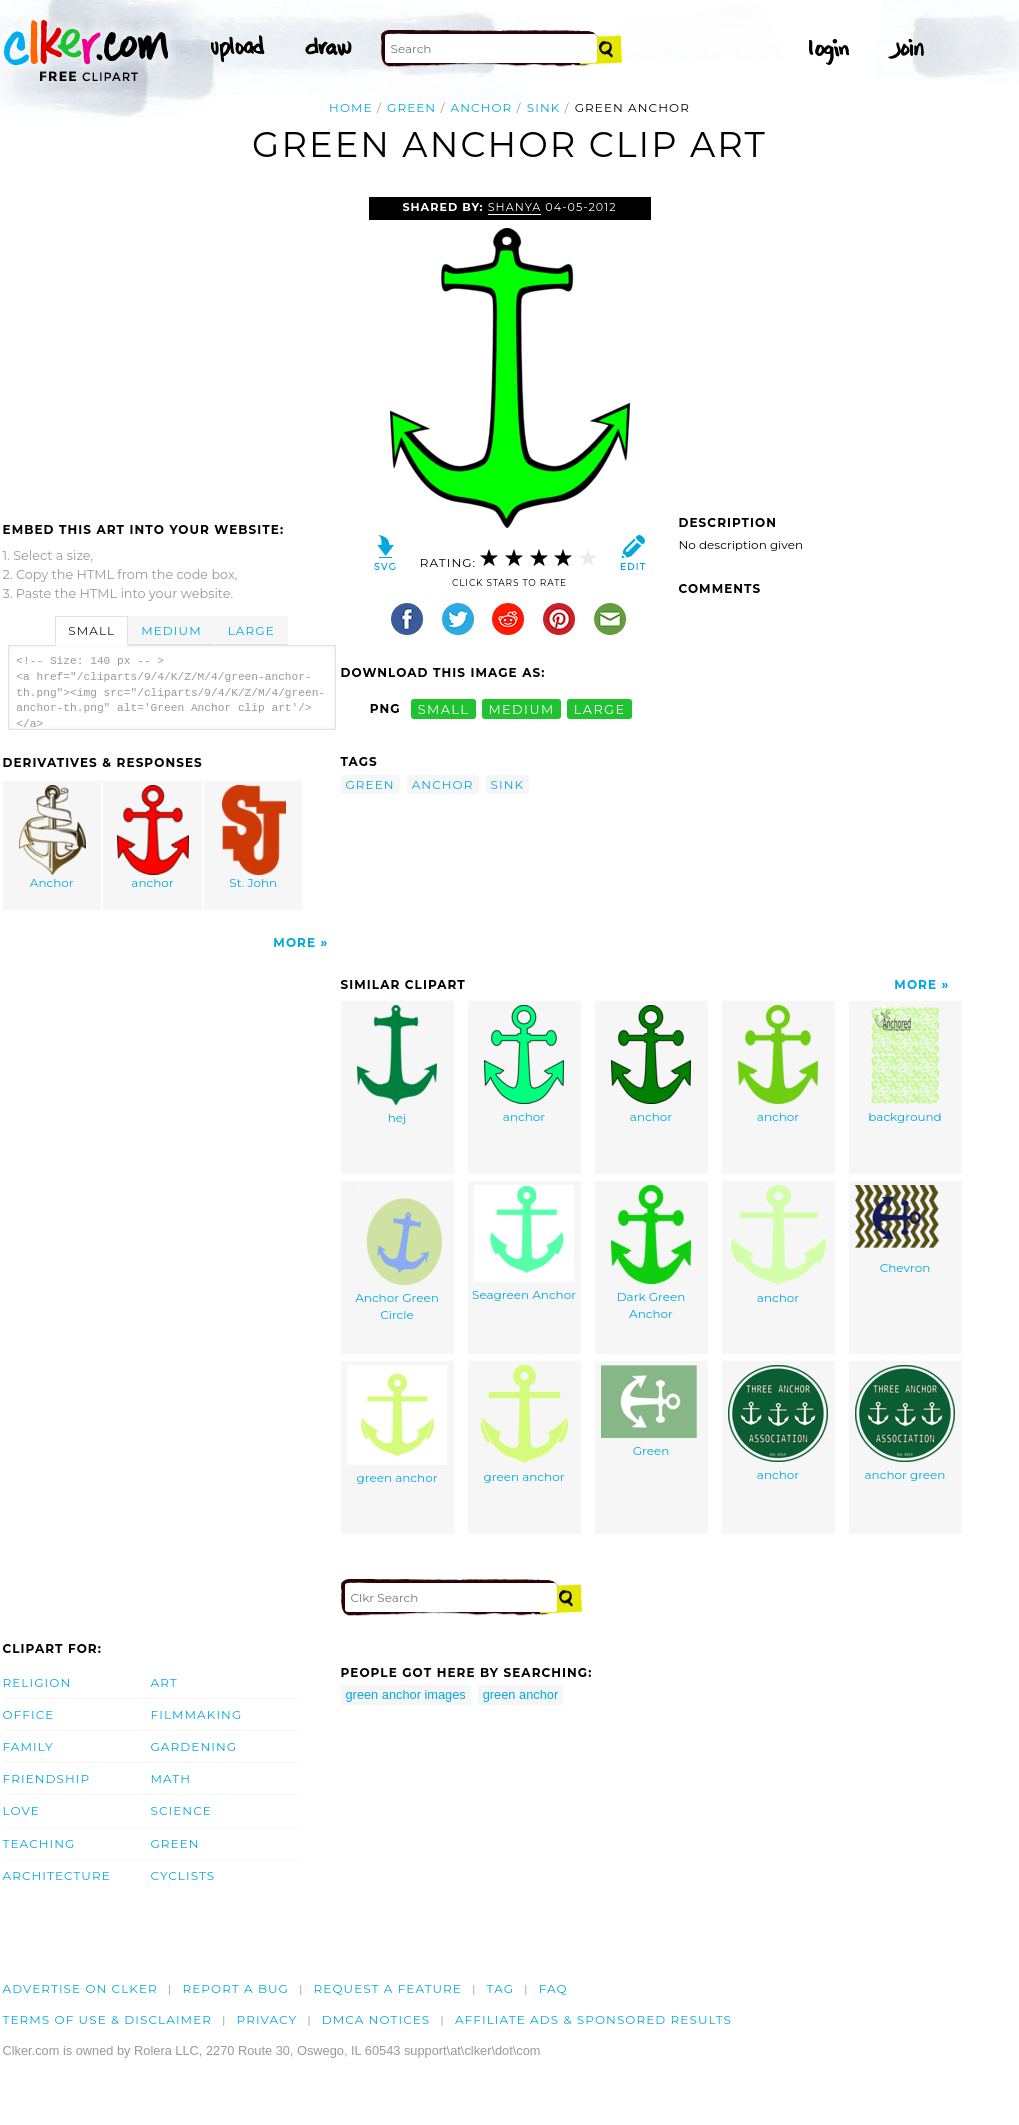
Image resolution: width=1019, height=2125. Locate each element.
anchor (482, 107)
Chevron (905, 1230)
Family (28, 1746)
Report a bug (235, 1988)
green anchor (397, 1425)
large (600, 708)
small (444, 708)
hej (397, 1065)
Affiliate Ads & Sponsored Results (593, 2019)
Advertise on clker (80, 1988)
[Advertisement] (171, 347)
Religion (37, 1682)
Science (181, 1810)
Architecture (57, 1875)
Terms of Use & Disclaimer (108, 2019)
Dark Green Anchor (651, 1253)
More (294, 942)
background (904, 1064)
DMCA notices (376, 2019)
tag (500, 1988)
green (411, 107)
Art (164, 1682)
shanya (515, 207)
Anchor (52, 837)
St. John (254, 837)
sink (544, 107)
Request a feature (388, 1988)
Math (171, 1778)
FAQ (553, 1988)
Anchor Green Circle (397, 1253)
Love (21, 1810)
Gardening (194, 1746)
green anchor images (406, 1694)
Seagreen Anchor (524, 1243)
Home (351, 107)
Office (29, 1714)
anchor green (905, 1423)
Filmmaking (197, 1714)
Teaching (39, 1843)
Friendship (47, 1778)
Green (651, 1411)
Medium (171, 630)
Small (91, 630)
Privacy (267, 2019)
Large (251, 630)
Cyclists (183, 1875)
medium (521, 708)
